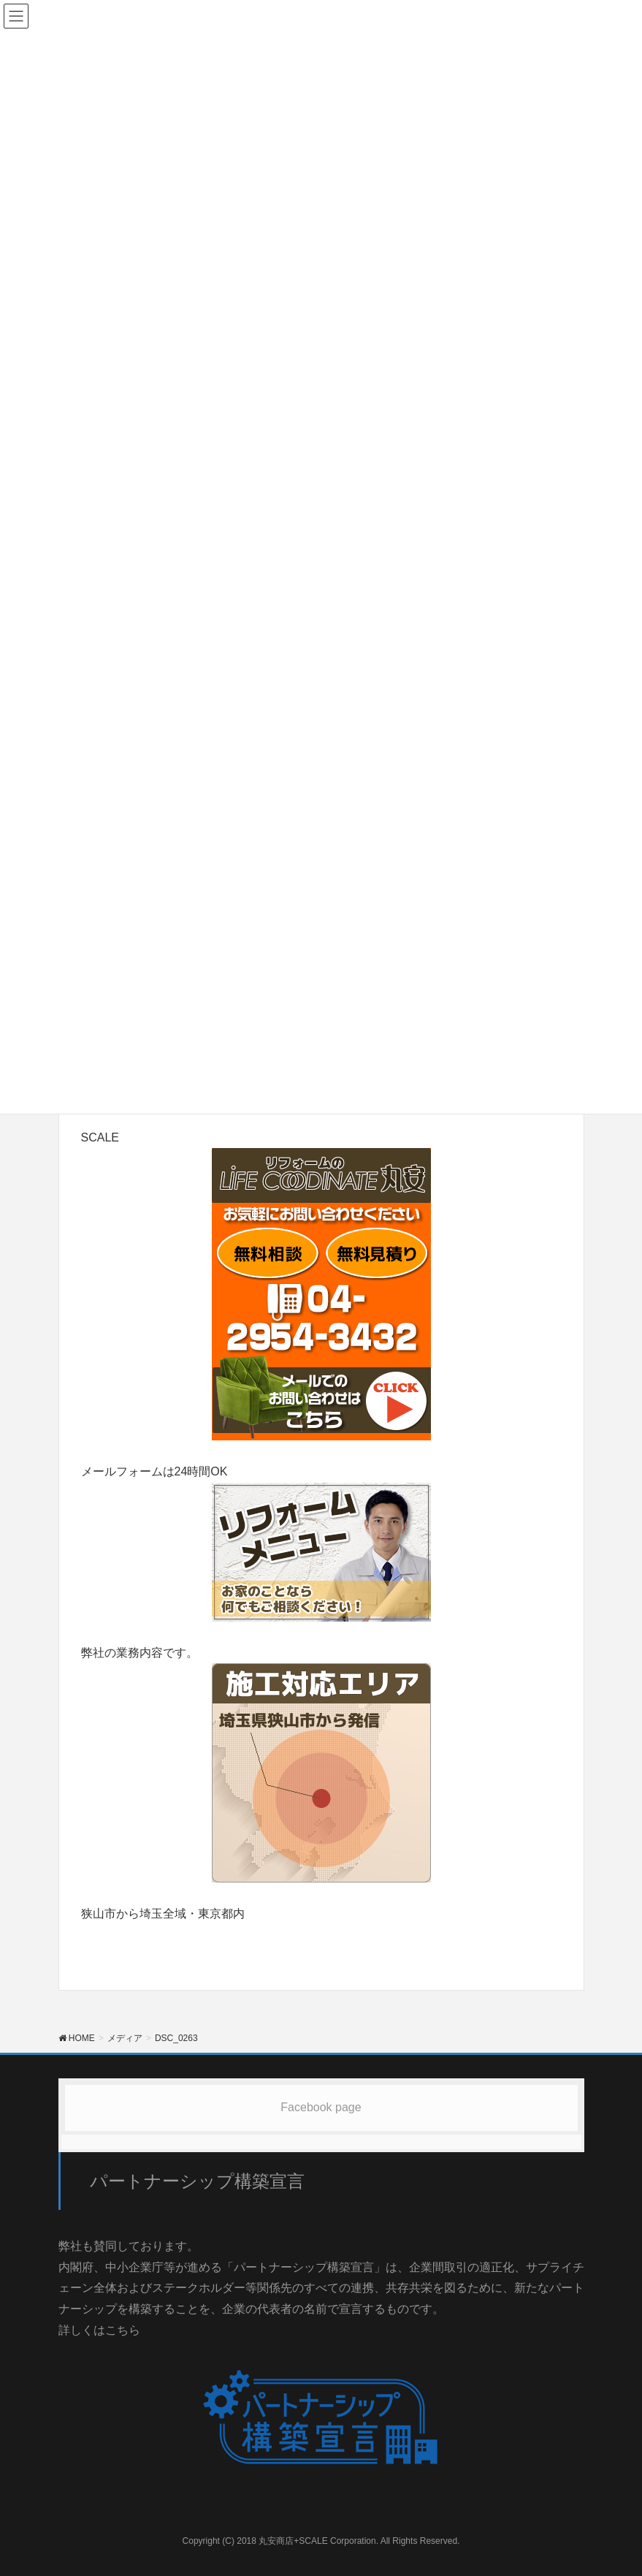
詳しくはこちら (99, 2330)
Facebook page (320, 2107)
